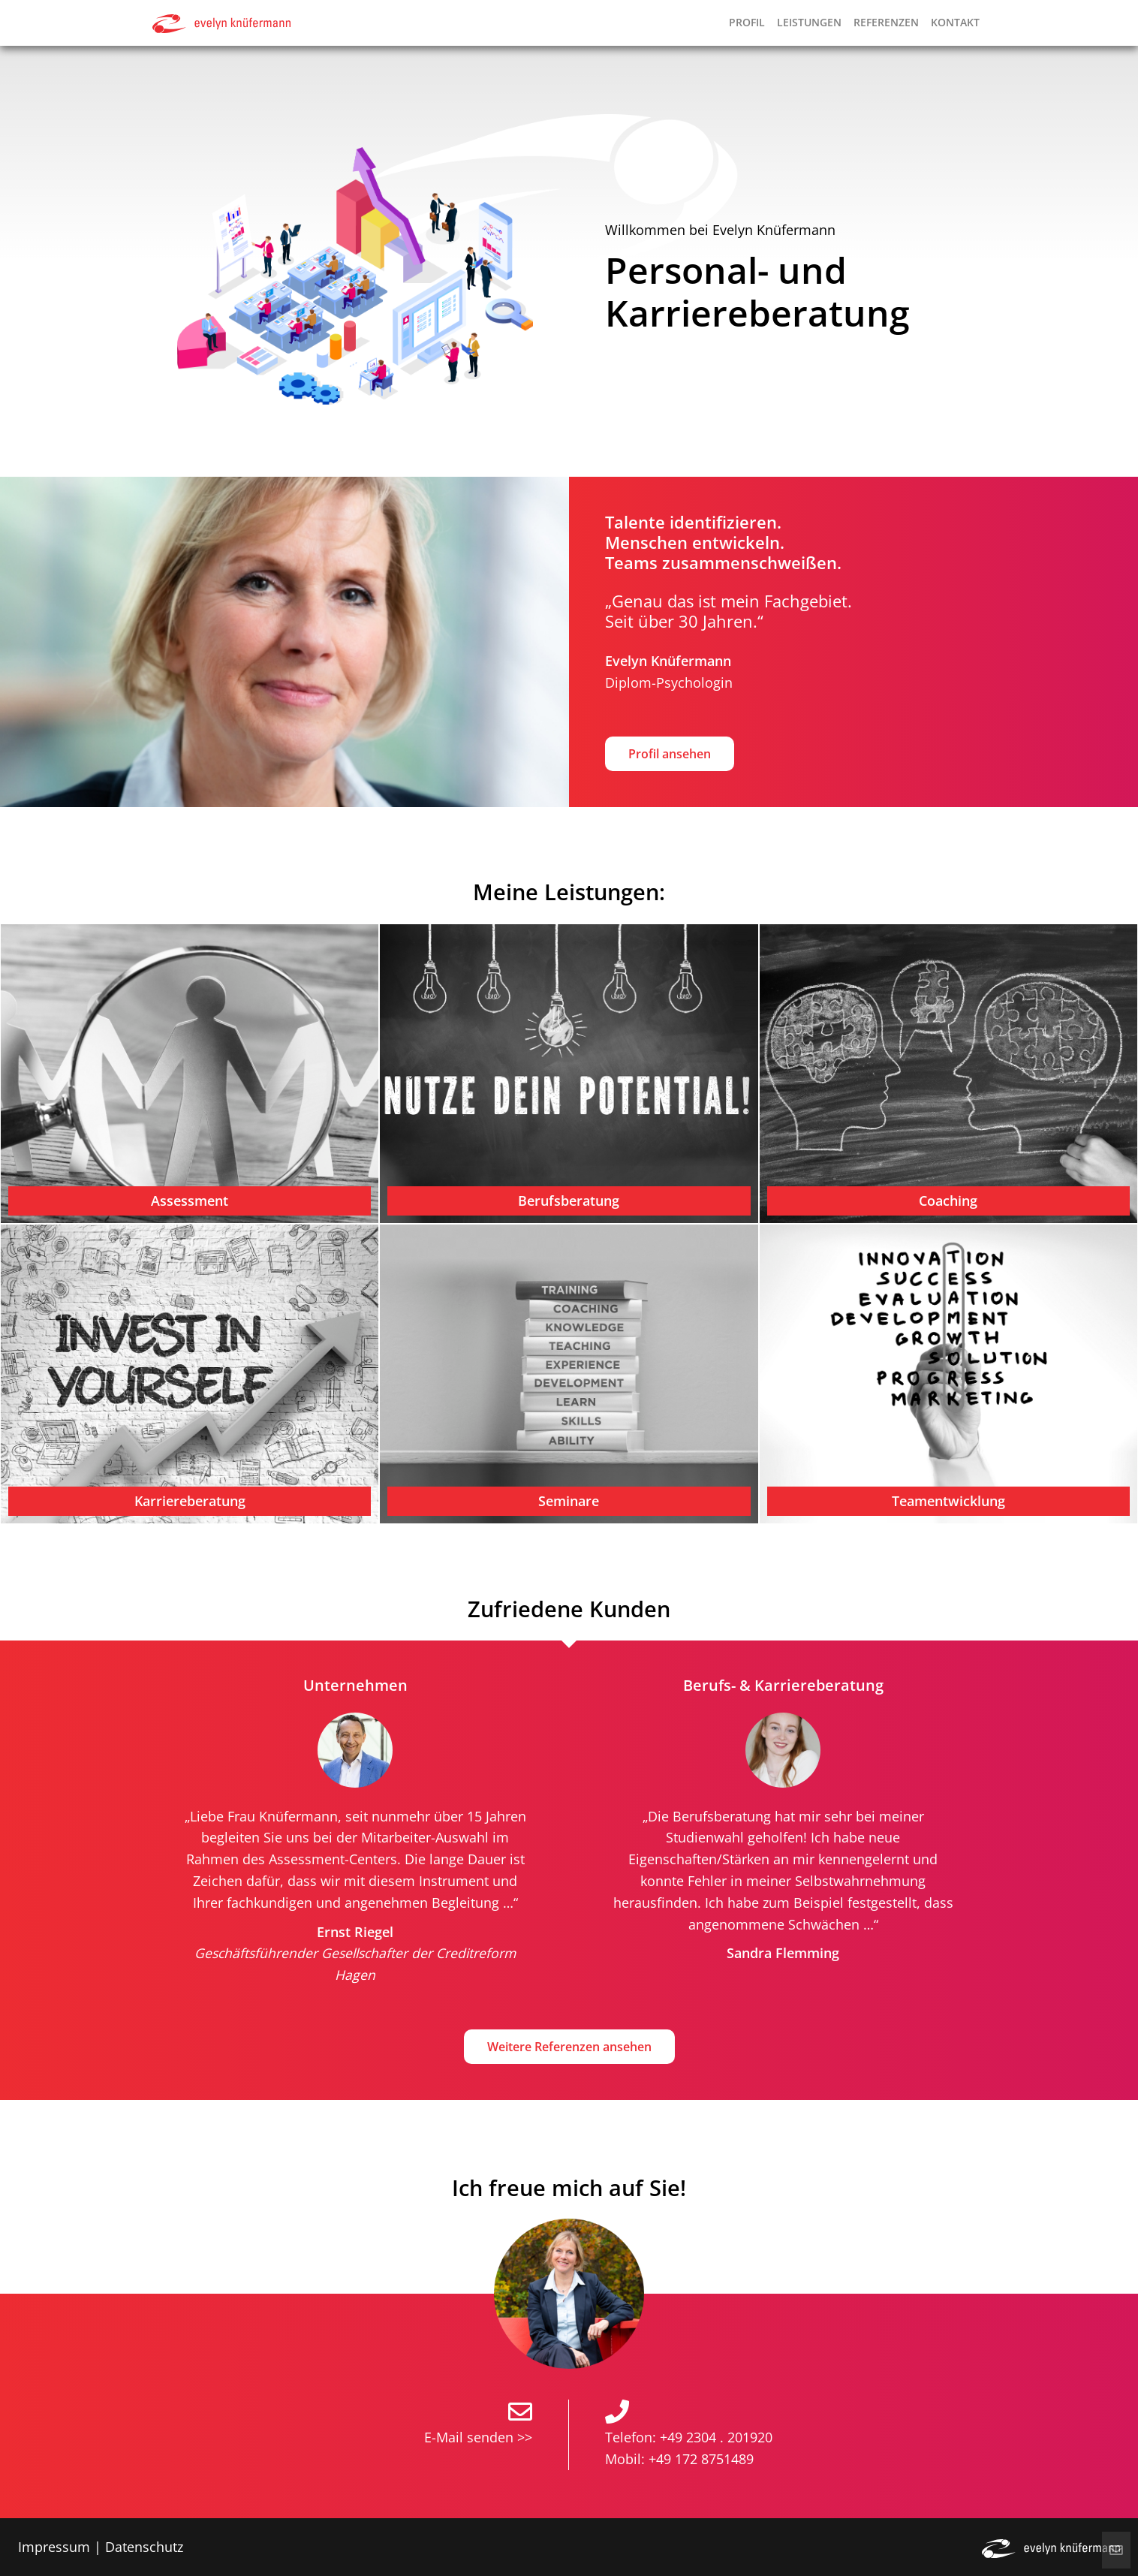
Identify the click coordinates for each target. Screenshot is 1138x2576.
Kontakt (955, 22)
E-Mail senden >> (478, 2437)
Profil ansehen (669, 754)
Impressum (54, 2547)
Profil (747, 22)
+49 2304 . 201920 (716, 2437)
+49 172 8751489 (701, 2459)
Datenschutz (144, 2547)
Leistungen (809, 22)
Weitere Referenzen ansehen (569, 2046)
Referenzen (886, 22)
